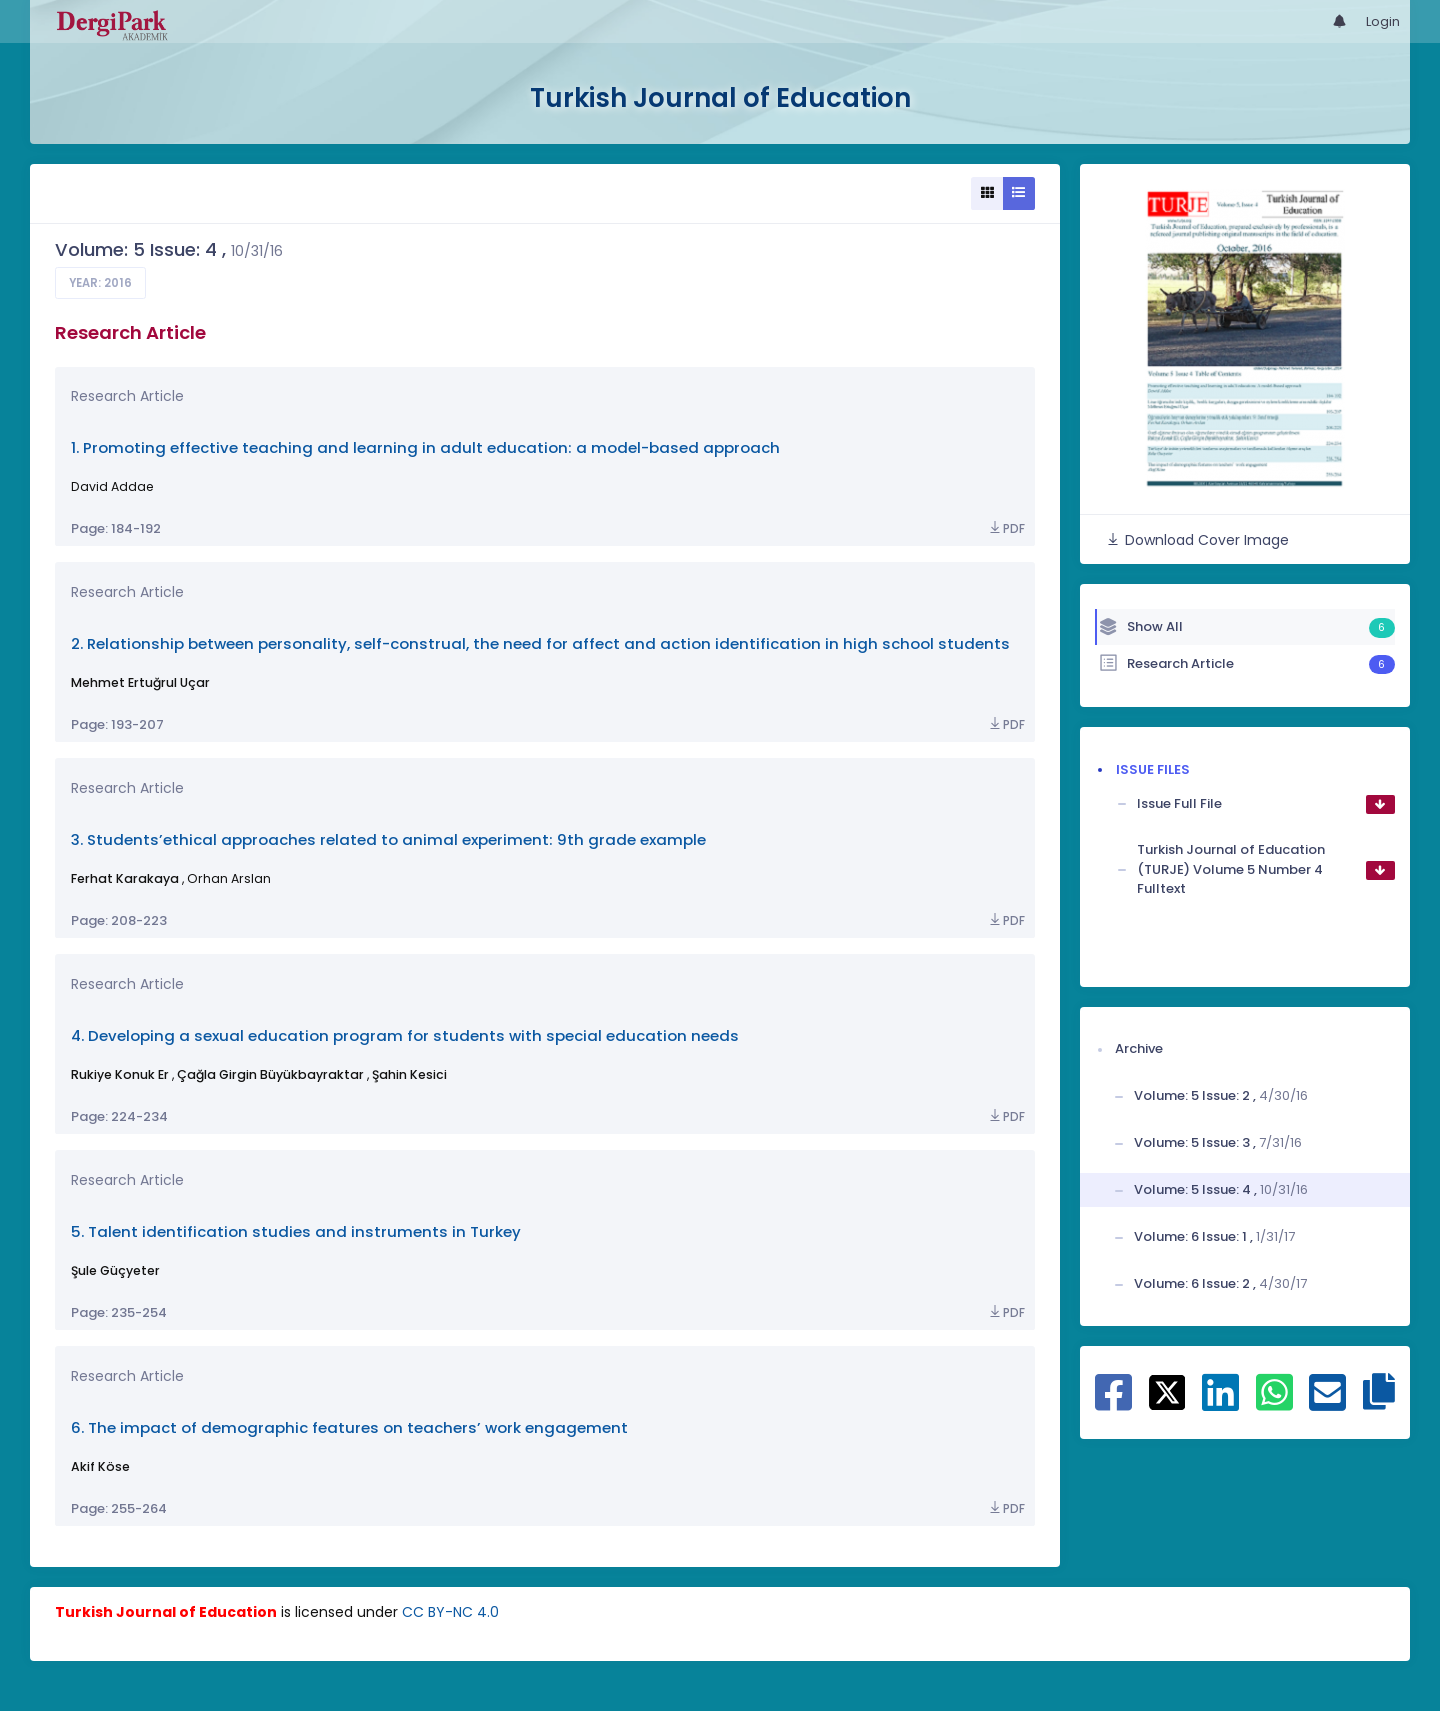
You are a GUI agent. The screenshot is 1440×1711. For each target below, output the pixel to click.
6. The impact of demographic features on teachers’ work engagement (349, 1427)
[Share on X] (1167, 1391)
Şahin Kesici (409, 1074)
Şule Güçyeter (115, 1270)
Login (1383, 21)
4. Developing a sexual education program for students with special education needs (405, 1035)
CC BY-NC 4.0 (450, 1612)
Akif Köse (100, 1466)
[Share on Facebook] (1113, 1403)
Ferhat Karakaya (125, 878)
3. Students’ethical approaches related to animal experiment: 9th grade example (388, 839)
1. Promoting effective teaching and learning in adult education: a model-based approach (425, 447)
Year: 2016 (100, 283)
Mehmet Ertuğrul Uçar (140, 682)
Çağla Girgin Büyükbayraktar (270, 1074)
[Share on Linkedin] (1220, 1403)
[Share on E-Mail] (1327, 1403)
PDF (1006, 528)
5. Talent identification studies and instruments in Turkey (296, 1231)
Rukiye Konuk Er (120, 1074)
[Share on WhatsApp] (1274, 1403)
